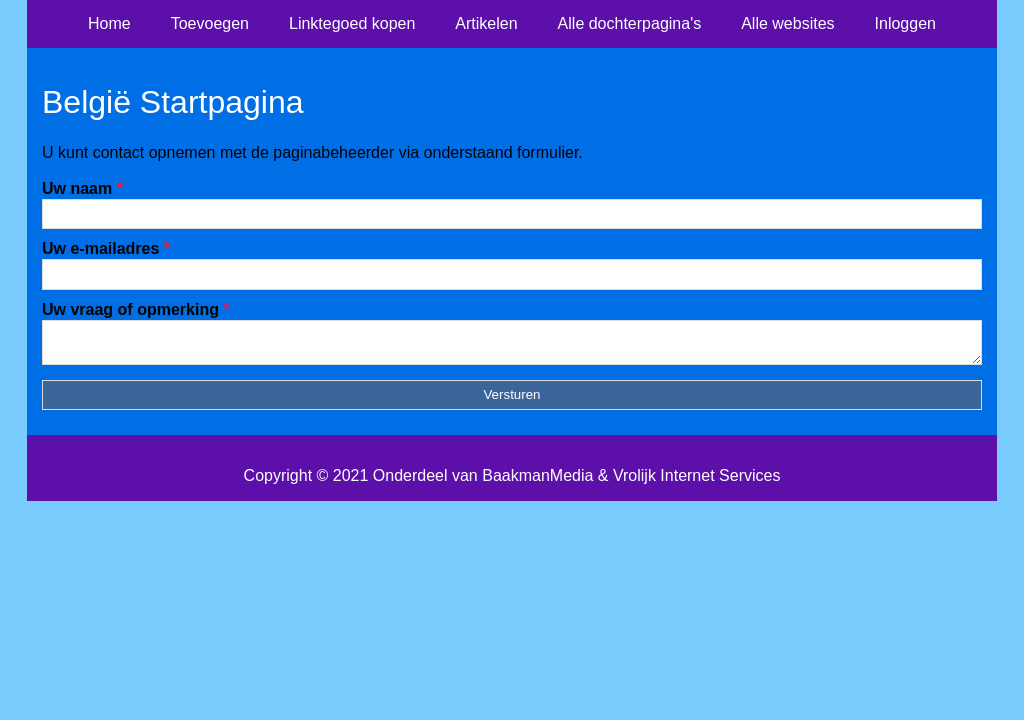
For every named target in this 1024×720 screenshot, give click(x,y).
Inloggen (905, 23)
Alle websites (787, 23)
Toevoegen (210, 23)
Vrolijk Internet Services (696, 481)
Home (109, 23)
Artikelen (486, 23)
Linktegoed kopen (352, 23)
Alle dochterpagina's (630, 23)
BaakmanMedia (537, 481)
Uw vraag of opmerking (136, 309)
